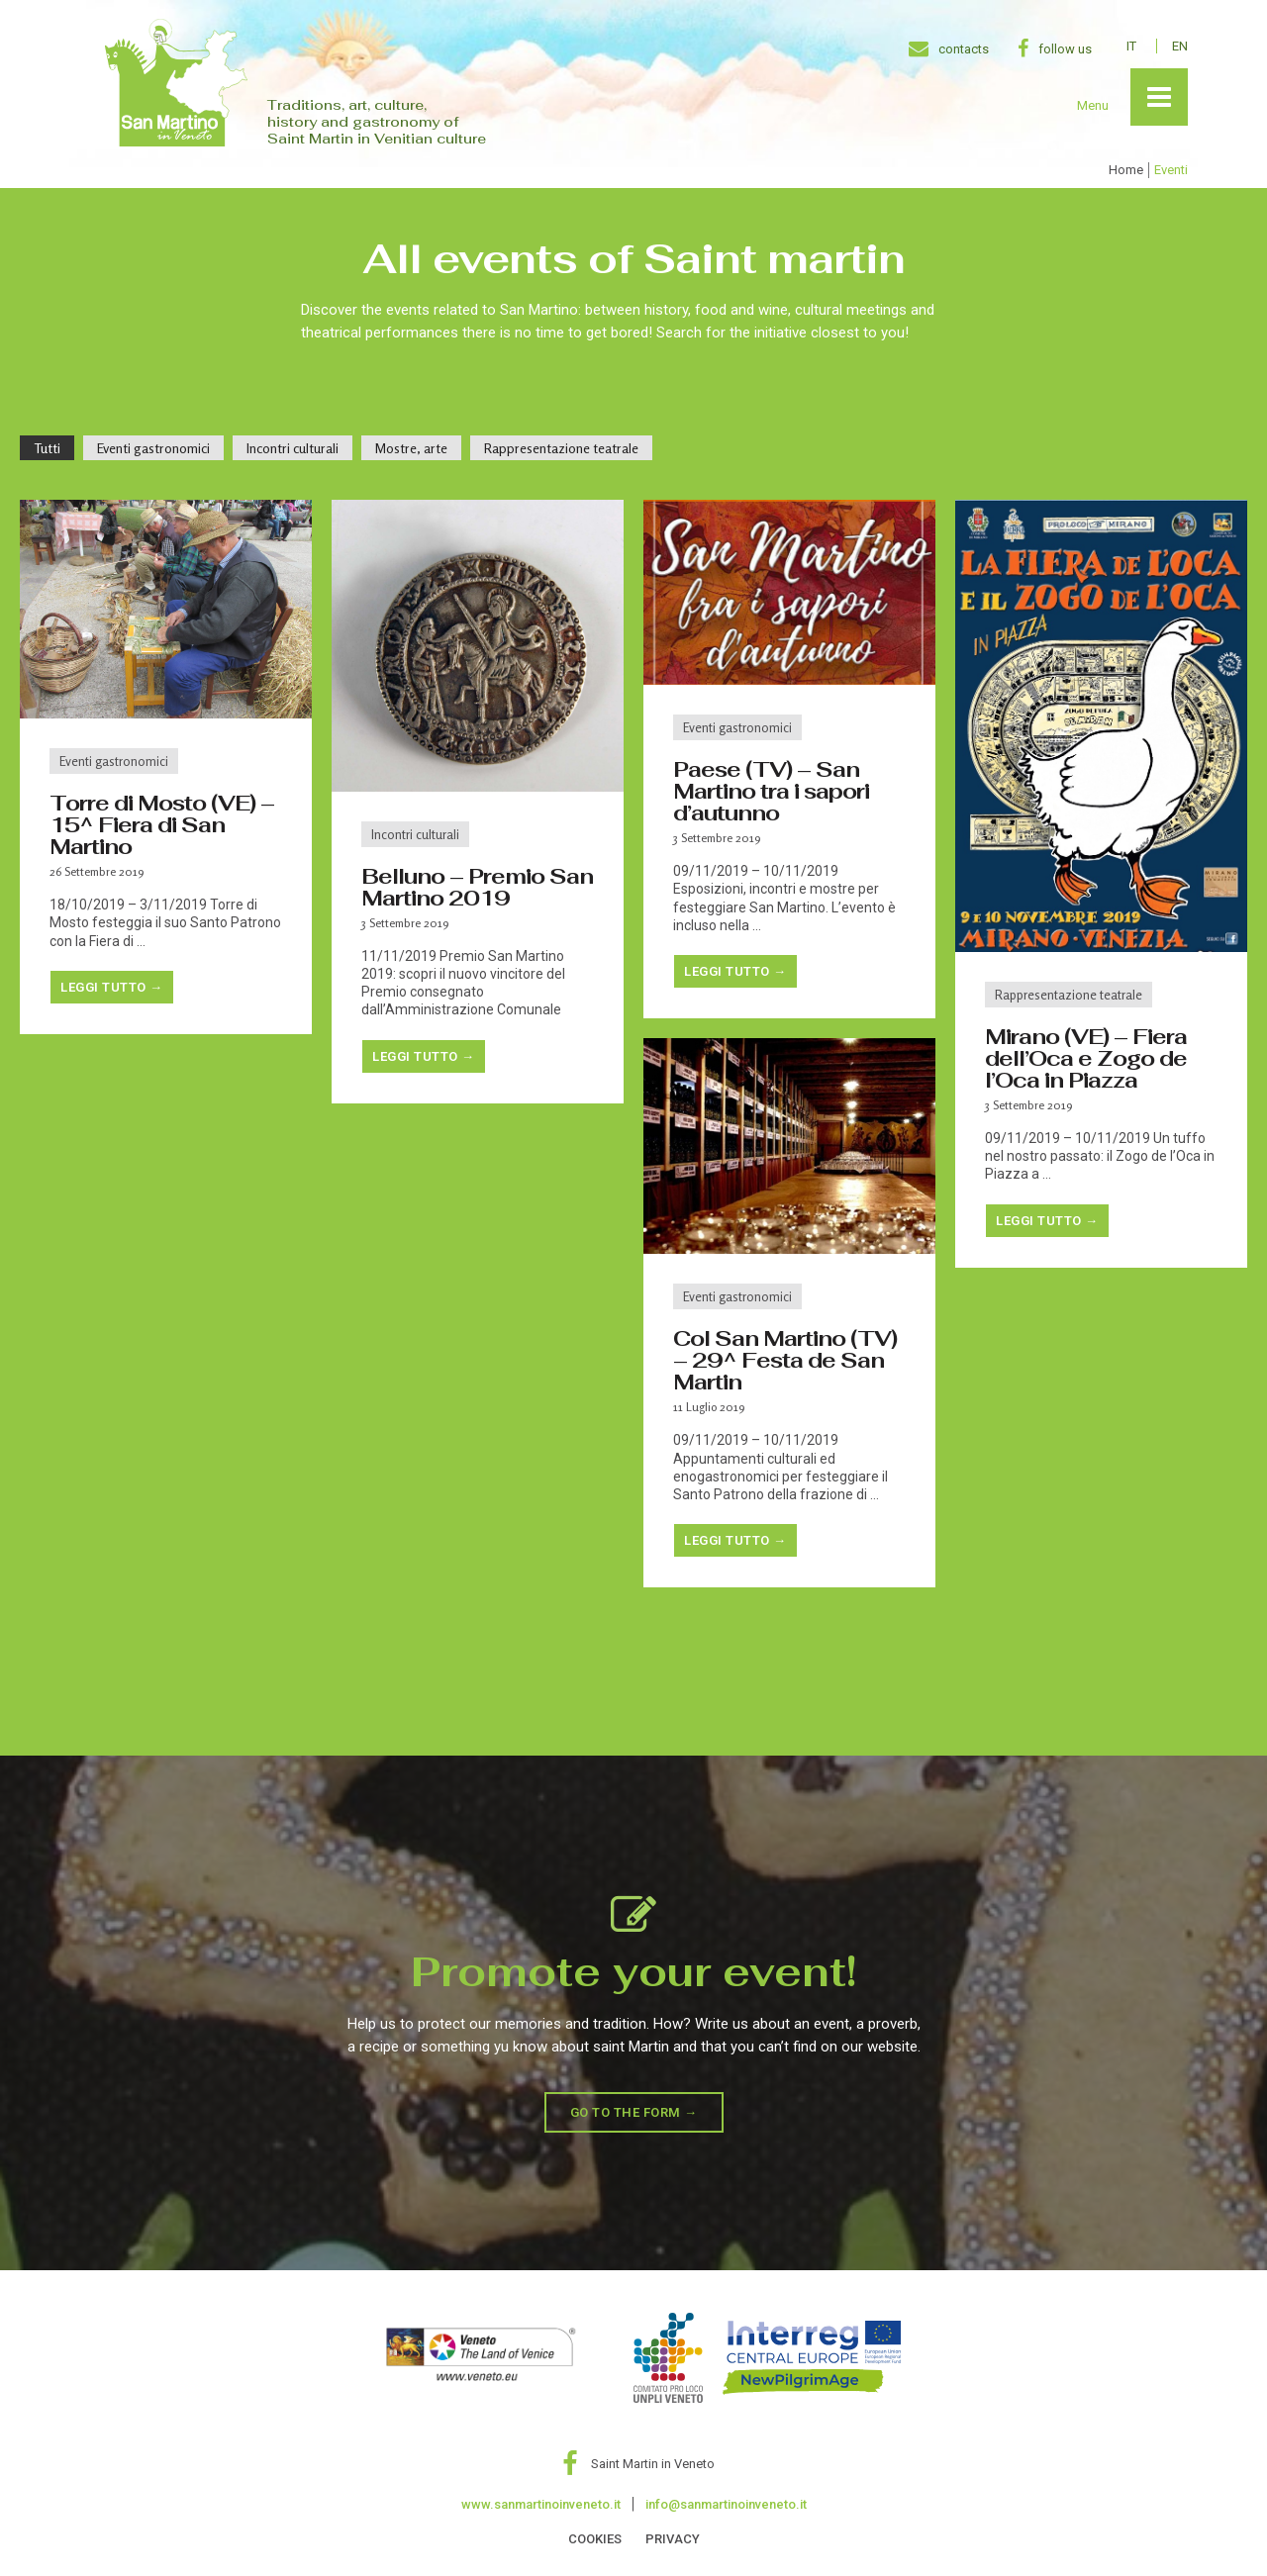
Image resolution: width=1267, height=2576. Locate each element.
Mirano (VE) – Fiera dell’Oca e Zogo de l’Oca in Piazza (1086, 1058)
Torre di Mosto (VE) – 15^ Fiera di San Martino (161, 824)
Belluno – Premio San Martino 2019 (477, 886)
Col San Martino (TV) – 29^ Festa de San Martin (785, 1359)
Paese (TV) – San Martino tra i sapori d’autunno (771, 790)
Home (1126, 169)
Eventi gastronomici (113, 761)
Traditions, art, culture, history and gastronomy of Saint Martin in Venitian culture (376, 121)
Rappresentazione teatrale (1068, 994)
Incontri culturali (415, 834)
